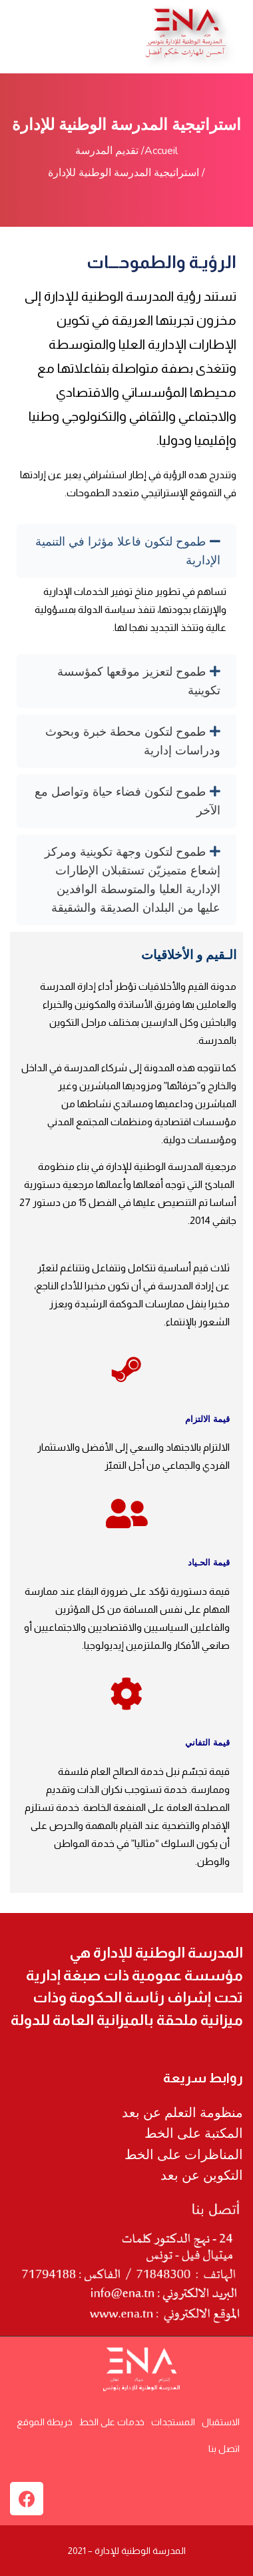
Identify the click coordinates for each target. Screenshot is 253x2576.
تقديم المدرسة (106, 150)
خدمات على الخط (111, 2422)
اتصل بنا (224, 2448)
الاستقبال (221, 2422)
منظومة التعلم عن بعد (182, 2112)
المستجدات (173, 2422)
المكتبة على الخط (193, 2133)
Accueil (161, 150)
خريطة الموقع (45, 2422)
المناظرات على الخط (184, 2154)
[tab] (126, 551)
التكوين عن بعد (201, 2175)
